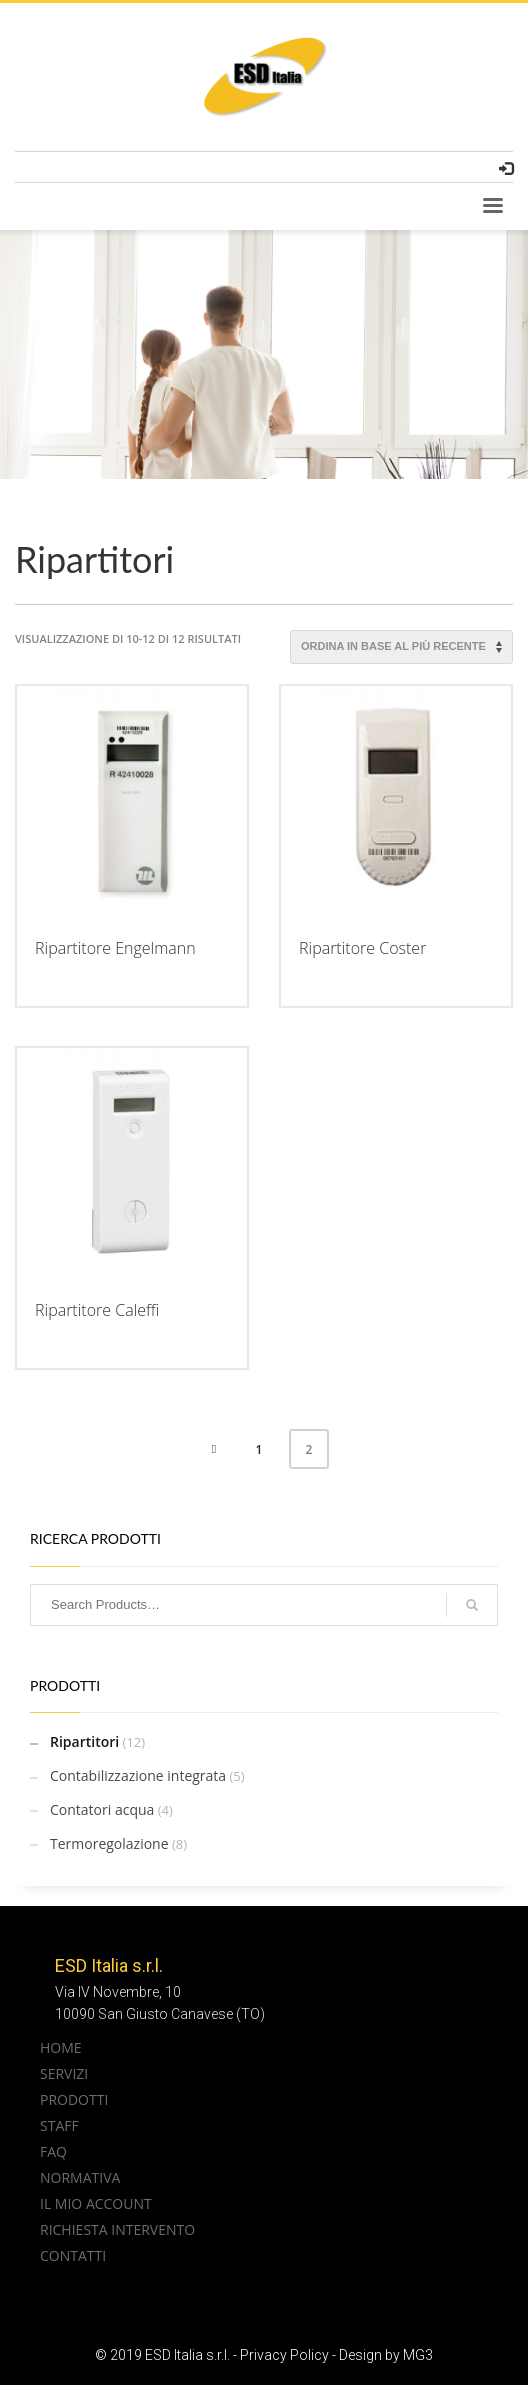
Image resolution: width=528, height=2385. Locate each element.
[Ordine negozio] (401, 647)
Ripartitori (84, 1741)
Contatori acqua (102, 1809)
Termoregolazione (109, 1843)
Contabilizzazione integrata (138, 1775)
